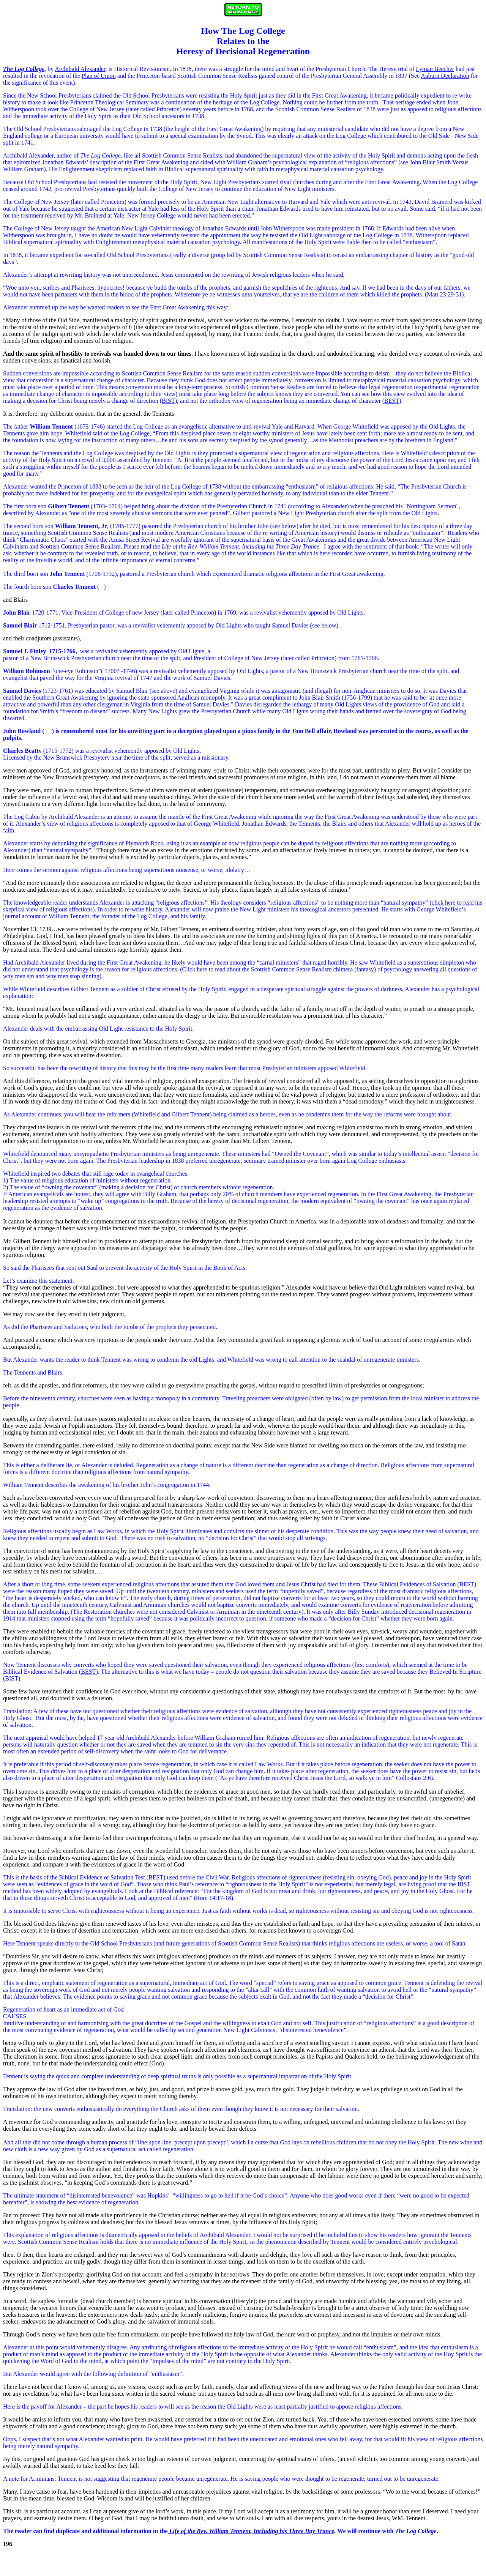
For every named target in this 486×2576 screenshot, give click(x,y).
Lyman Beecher (435, 69)
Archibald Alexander (80, 69)
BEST (391, 400)
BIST (168, 400)
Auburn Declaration (445, 76)
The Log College (100, 155)
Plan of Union (99, 76)
